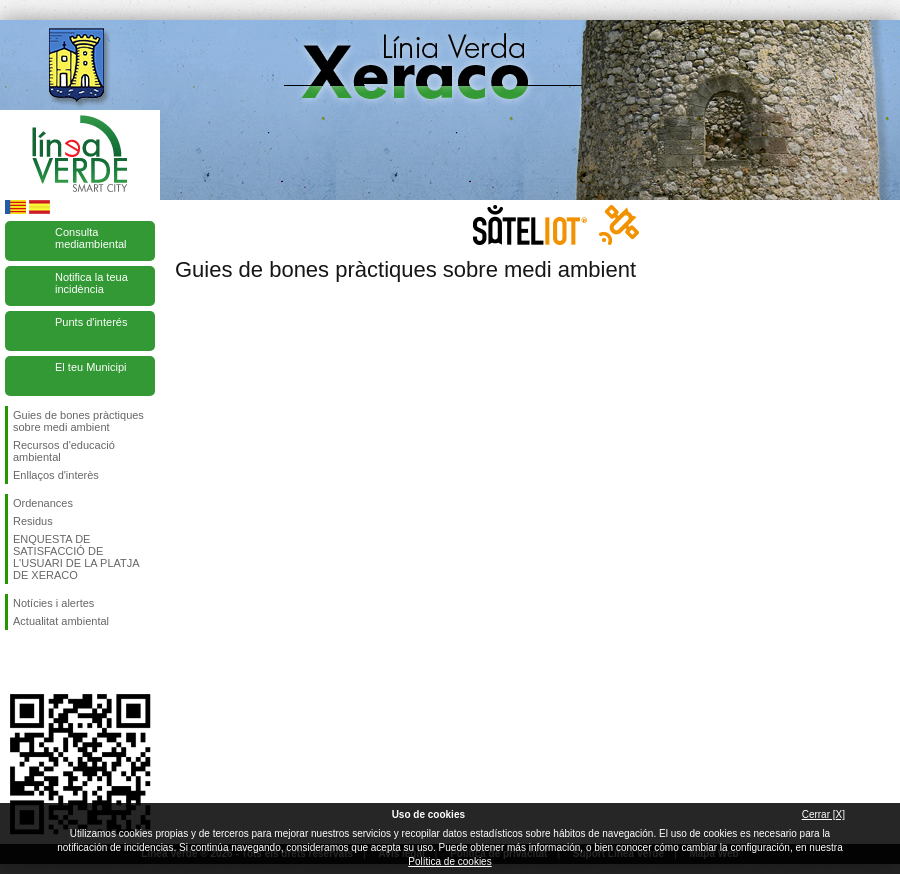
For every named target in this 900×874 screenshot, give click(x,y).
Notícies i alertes (53, 603)
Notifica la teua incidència (91, 283)
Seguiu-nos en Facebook (17, 662)
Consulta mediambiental (91, 238)
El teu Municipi (91, 367)
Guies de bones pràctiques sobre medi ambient (78, 421)
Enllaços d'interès (56, 475)
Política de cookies (449, 861)
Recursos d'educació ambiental (64, 451)
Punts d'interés (91, 322)
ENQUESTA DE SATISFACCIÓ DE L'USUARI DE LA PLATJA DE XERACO (76, 557)
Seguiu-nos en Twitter (50, 662)
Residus (33, 521)
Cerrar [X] (823, 814)
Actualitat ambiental (61, 621)
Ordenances (43, 503)
